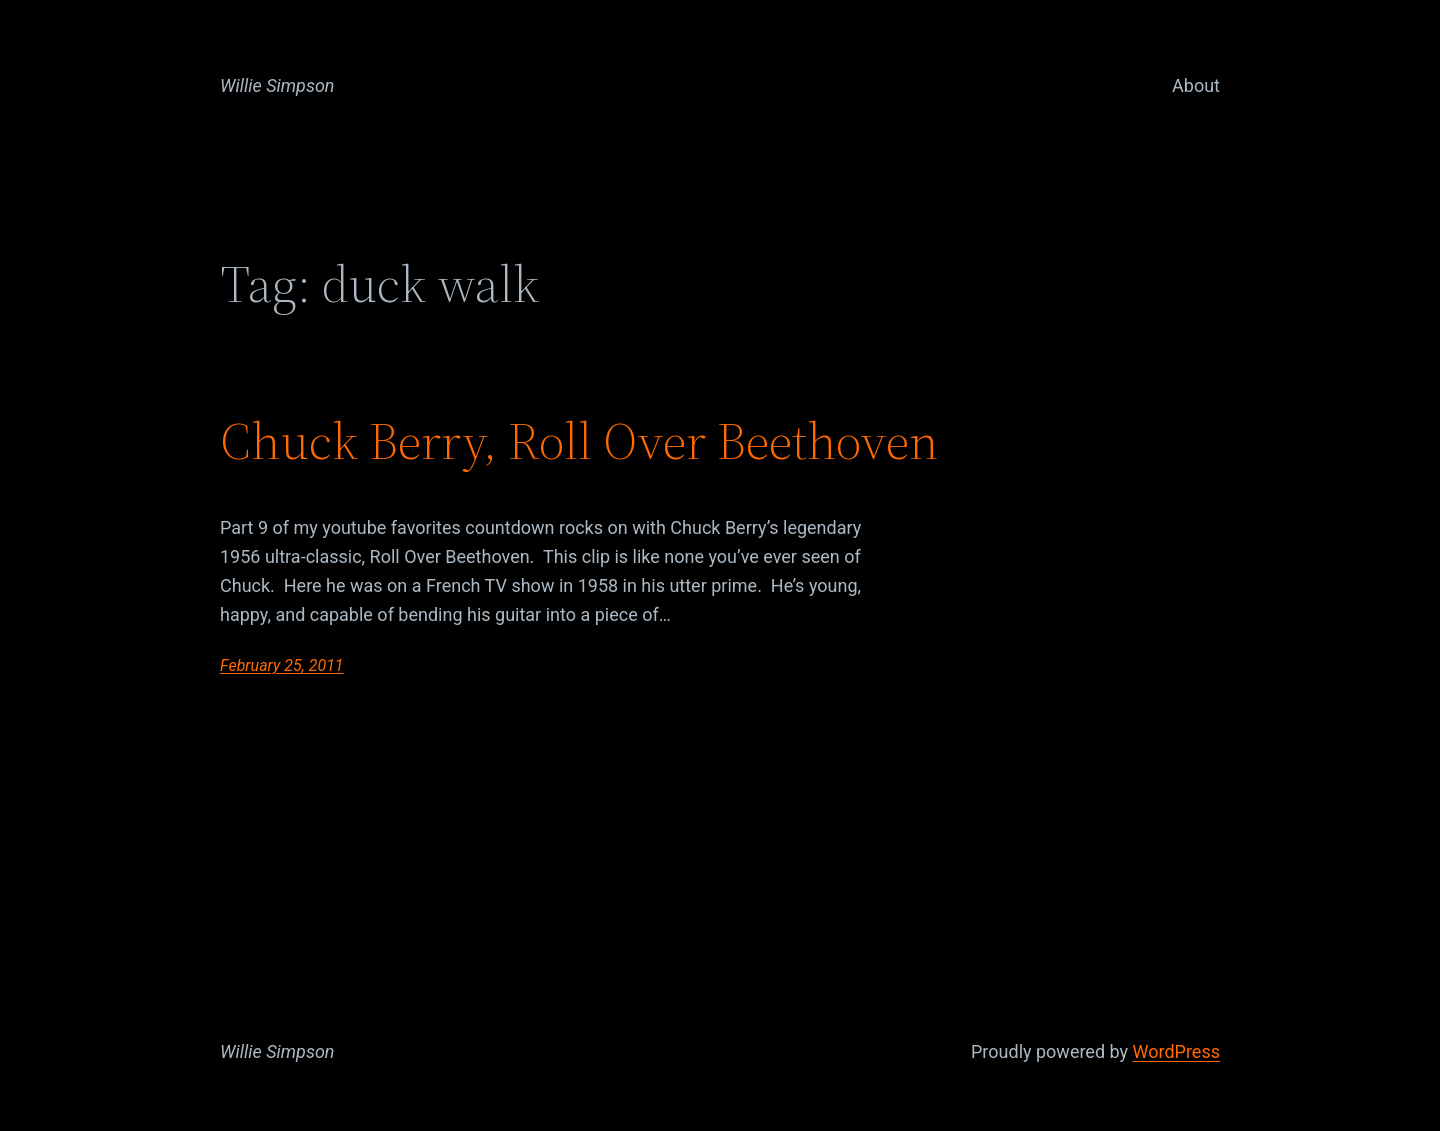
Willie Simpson (277, 85)
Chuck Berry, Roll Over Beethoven (579, 441)
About (1196, 85)
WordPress (1176, 1051)
